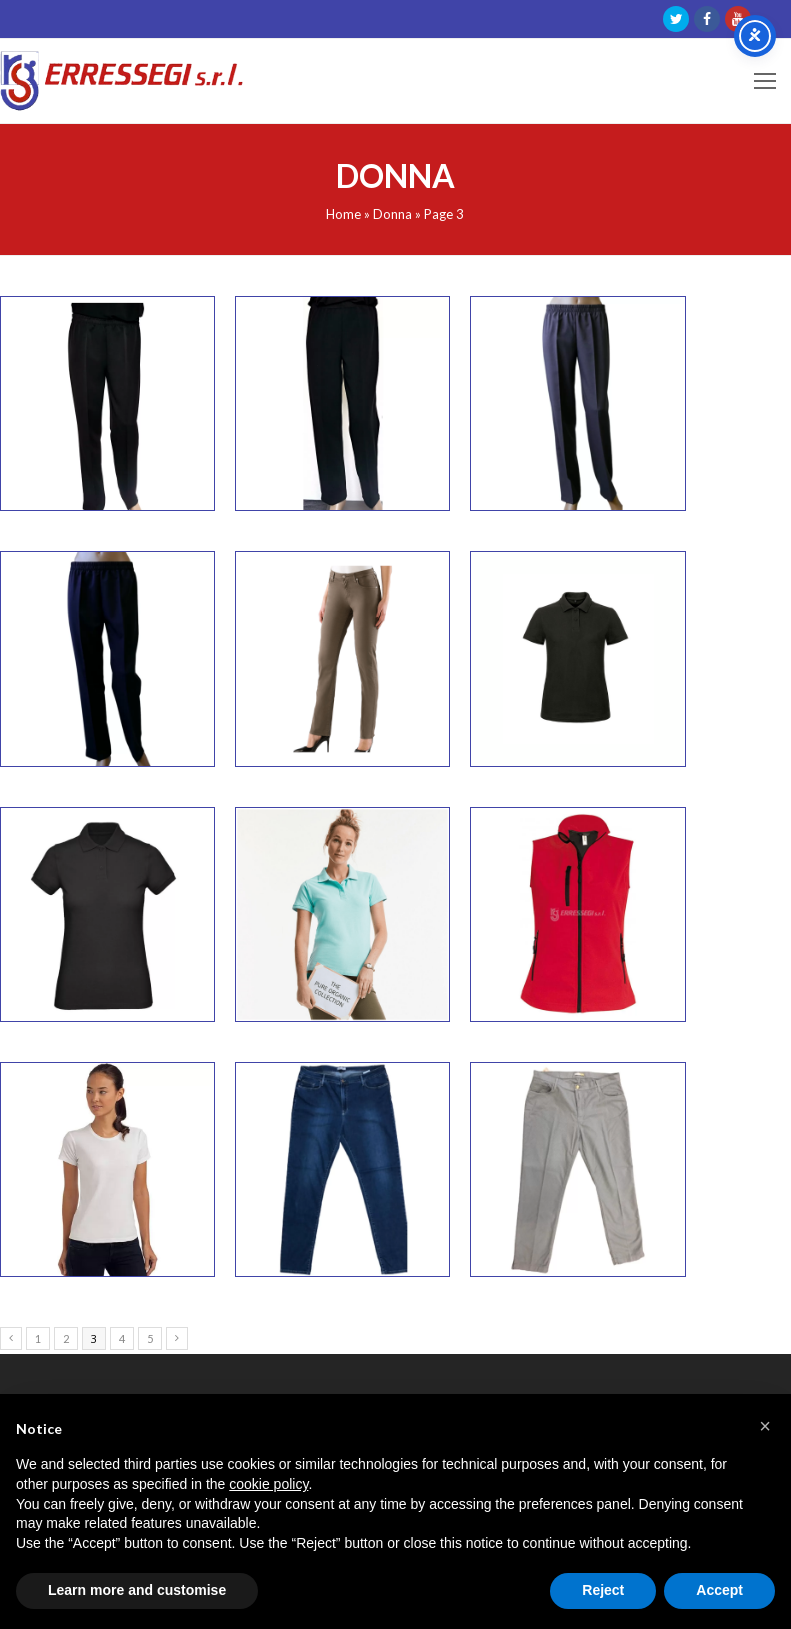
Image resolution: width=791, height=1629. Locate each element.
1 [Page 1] (38, 1338)
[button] (765, 1426)
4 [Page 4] (122, 1338)
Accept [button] (719, 1590)
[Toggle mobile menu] (765, 81)
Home (343, 214)
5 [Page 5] (150, 1338)
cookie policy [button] (268, 1484)
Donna (392, 214)
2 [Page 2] (66, 1338)
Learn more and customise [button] (137, 1590)
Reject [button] (603, 1590)
